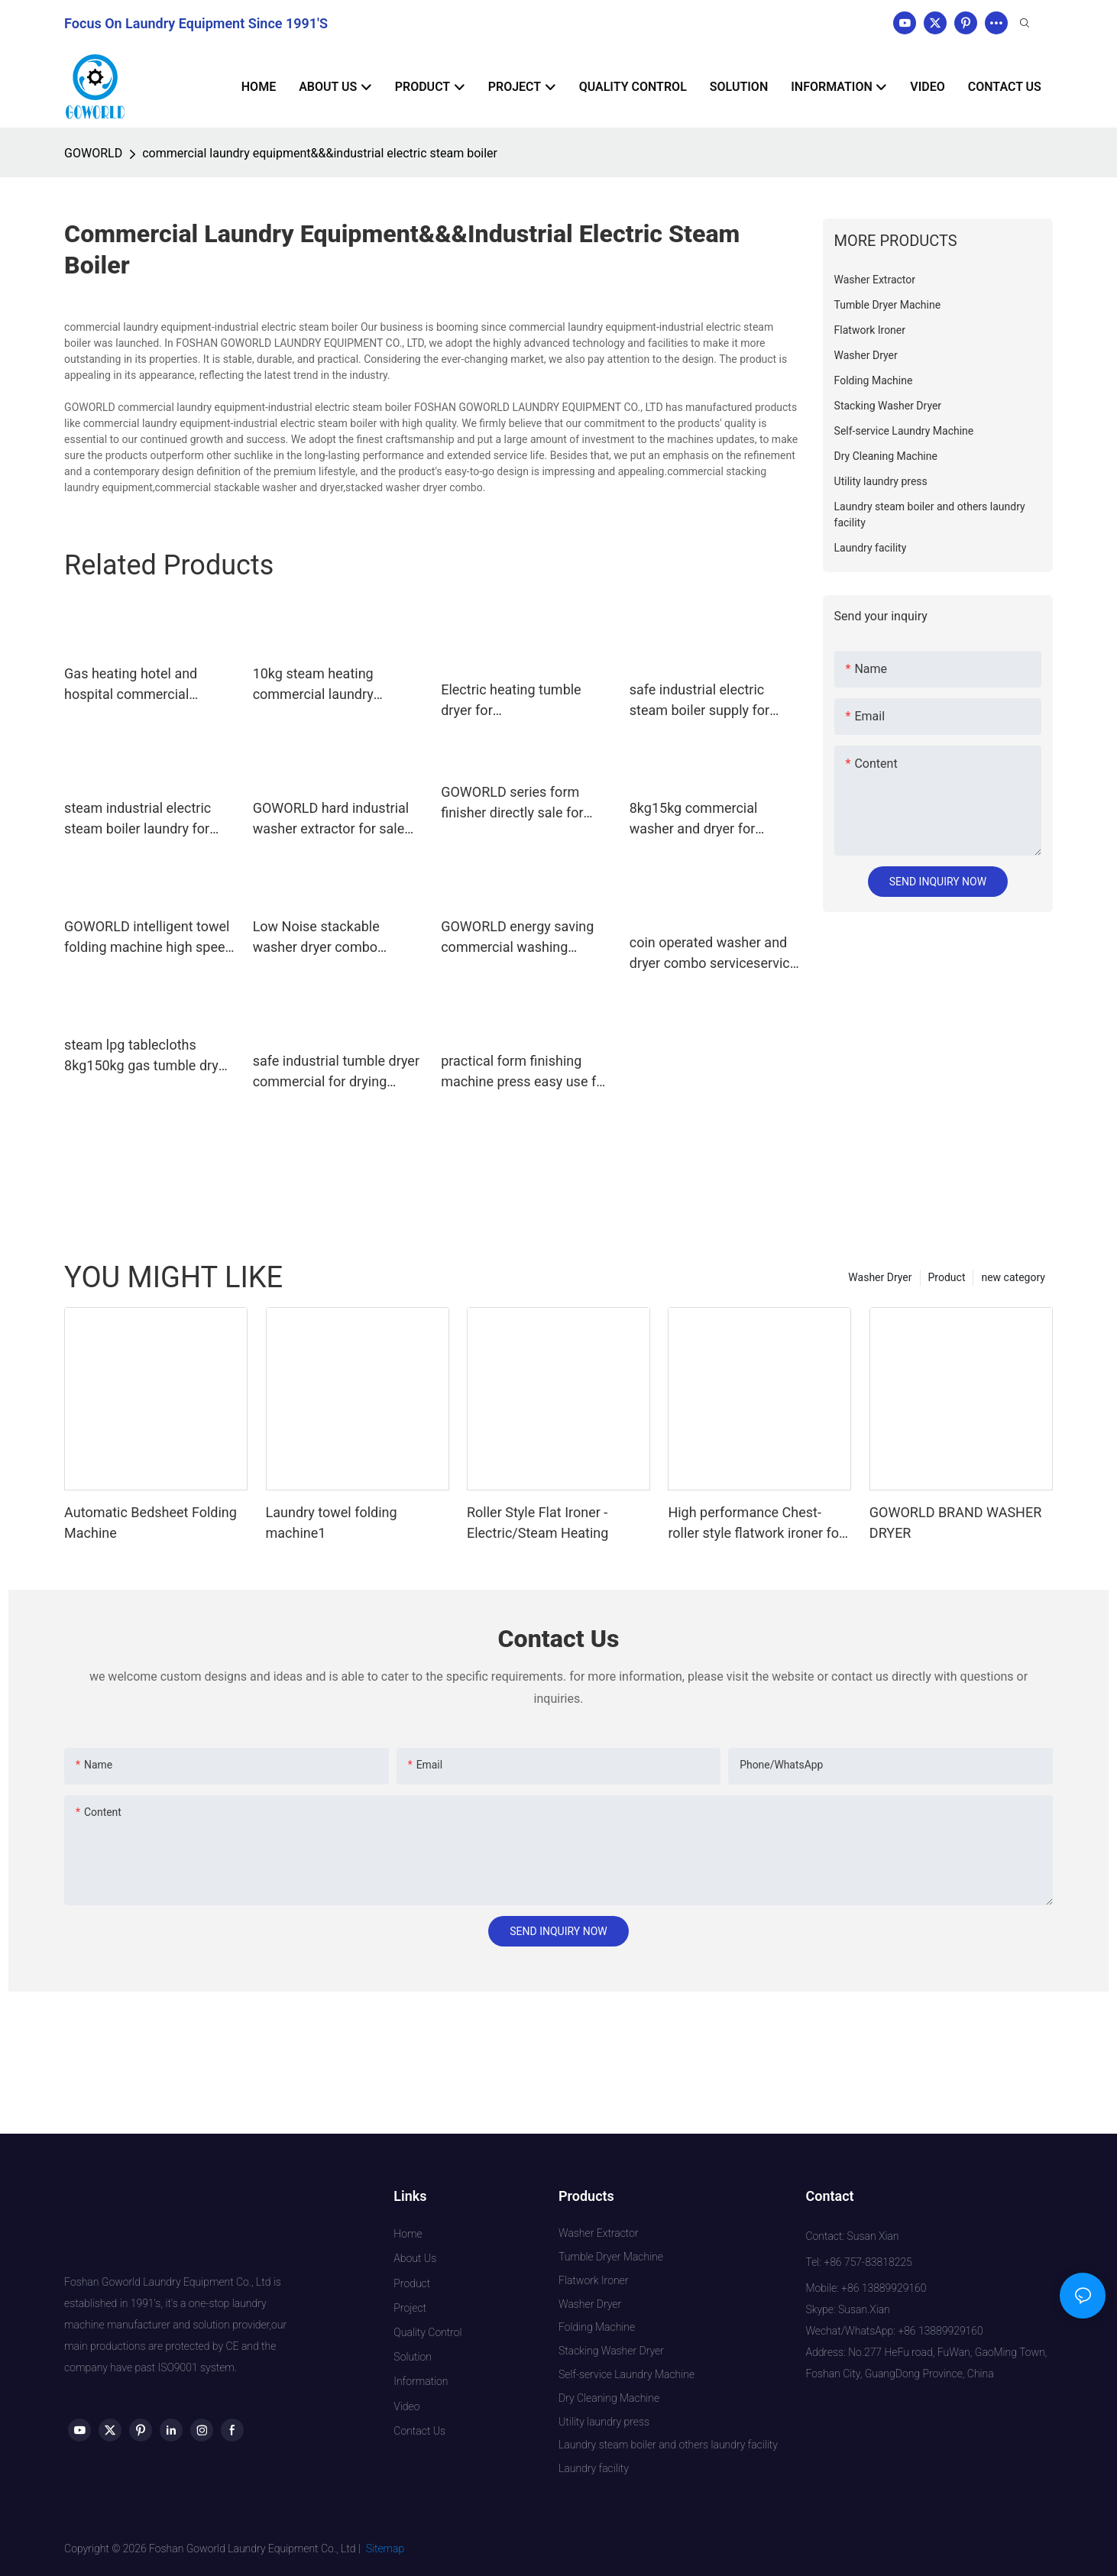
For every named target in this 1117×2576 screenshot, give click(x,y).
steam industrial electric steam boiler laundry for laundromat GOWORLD (137, 819)
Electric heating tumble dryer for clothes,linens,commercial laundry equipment (520, 700)
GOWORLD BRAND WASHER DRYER (955, 1522)
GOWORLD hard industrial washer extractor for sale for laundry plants (331, 819)
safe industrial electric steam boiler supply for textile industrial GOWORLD (712, 700)
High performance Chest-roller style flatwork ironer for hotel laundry (755, 1523)
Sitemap (385, 2548)
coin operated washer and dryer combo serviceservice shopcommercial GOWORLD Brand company (714, 953)
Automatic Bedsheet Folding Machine (150, 1522)
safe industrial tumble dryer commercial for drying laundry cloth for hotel (336, 1072)
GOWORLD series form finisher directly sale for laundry (512, 803)
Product (947, 1277)
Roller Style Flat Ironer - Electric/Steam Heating (537, 1522)
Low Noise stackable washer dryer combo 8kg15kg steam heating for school (334, 937)
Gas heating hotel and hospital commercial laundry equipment (130, 684)
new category (1012, 1277)
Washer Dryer (879, 1277)
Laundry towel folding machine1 (331, 1522)
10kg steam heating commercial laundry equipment (313, 684)
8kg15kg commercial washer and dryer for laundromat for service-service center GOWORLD (707, 819)
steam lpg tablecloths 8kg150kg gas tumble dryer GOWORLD (147, 1056)
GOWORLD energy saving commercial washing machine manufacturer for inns (521, 937)
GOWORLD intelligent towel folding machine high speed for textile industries (148, 937)
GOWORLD (93, 153)
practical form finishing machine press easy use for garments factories (524, 1072)
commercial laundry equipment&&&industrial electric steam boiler (319, 153)
